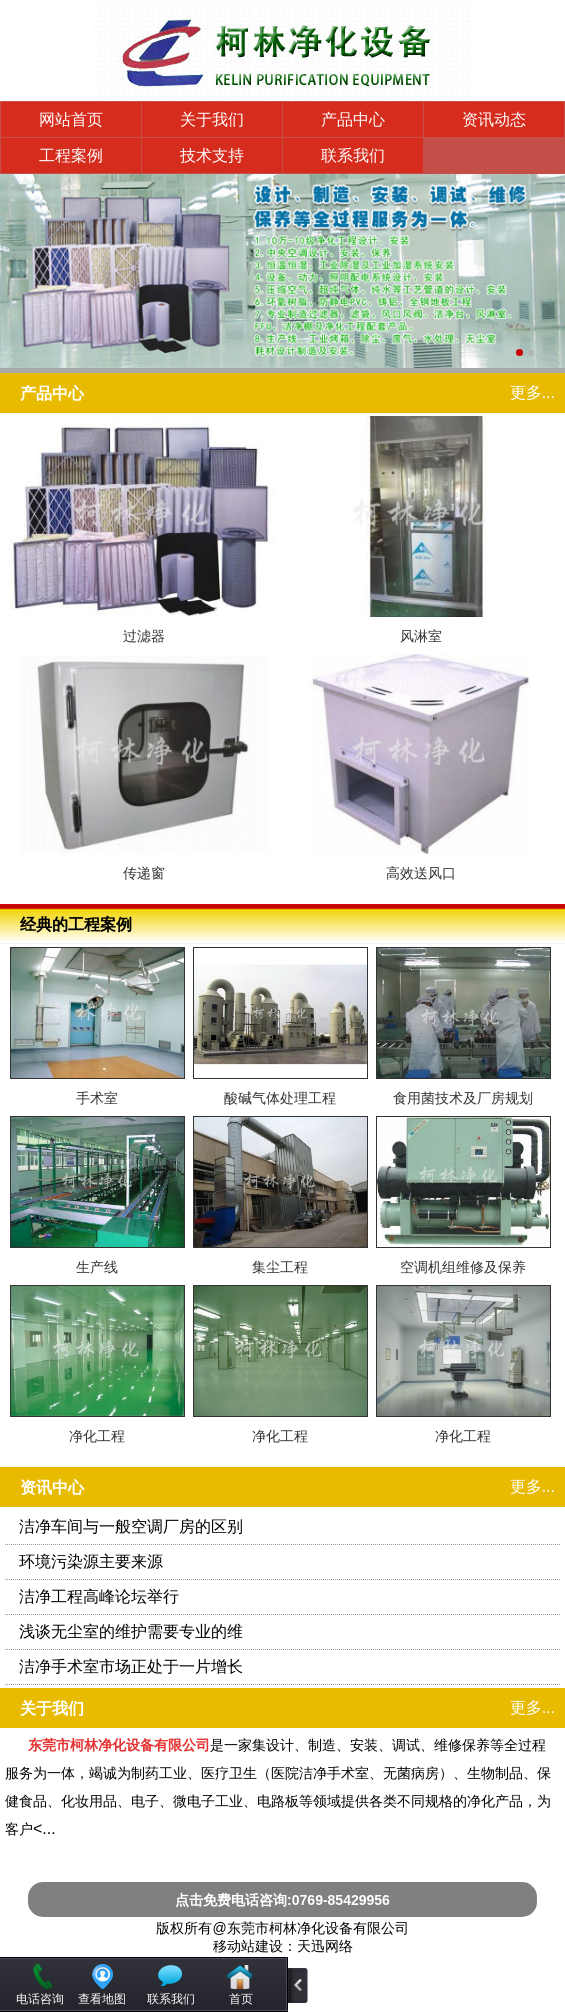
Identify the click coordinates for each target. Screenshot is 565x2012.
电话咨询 (40, 1999)
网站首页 (71, 119)
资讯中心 (52, 1487)
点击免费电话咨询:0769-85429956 (282, 1900)
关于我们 (212, 119)
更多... (532, 392)
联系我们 (353, 155)
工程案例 (71, 155)
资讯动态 (494, 119)
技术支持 (212, 155)
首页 (241, 1999)
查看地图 (102, 1999)
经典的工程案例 (76, 924)
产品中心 (353, 119)
